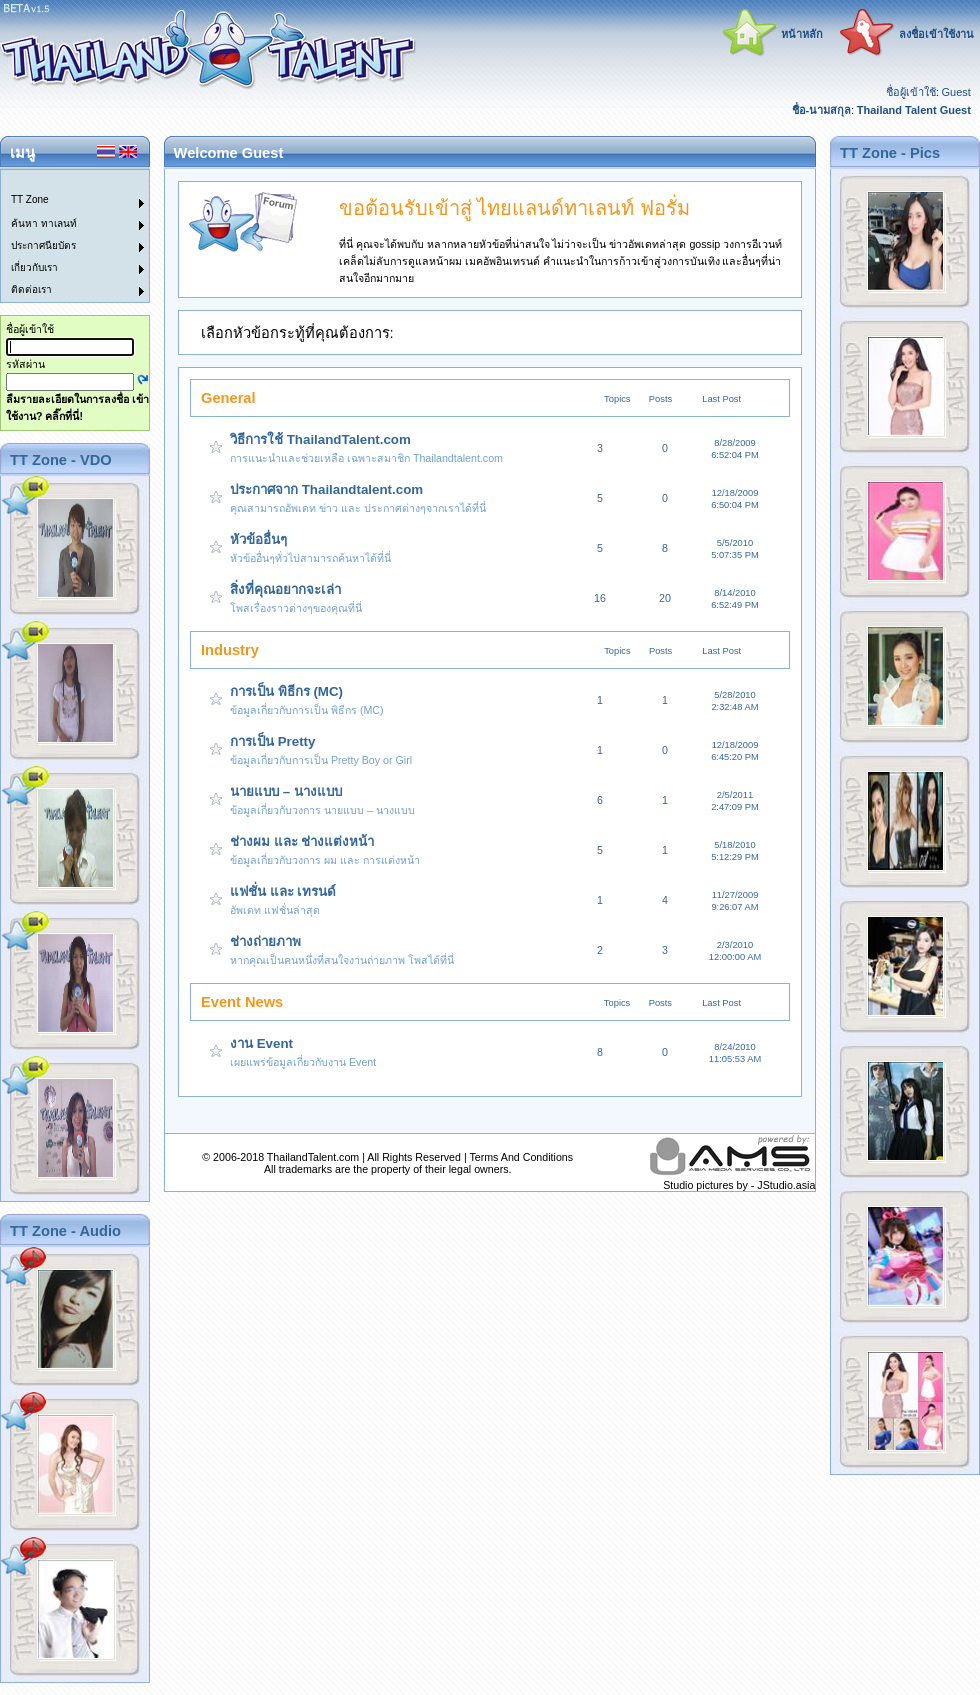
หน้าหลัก (802, 34)
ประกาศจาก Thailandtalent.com (326, 489)
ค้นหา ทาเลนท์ (44, 223)
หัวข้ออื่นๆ (258, 539)
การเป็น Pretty (272, 741)
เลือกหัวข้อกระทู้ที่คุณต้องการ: (297, 333)
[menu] (63, 236)
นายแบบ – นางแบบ (286, 791)
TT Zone (30, 199)
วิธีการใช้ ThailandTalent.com (320, 439)
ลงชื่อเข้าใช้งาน (936, 34)
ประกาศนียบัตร (43, 245)
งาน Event (261, 1043)
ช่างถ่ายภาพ (265, 941)
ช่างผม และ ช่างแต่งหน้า (302, 841)
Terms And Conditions (521, 1157)
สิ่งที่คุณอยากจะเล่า (285, 589)
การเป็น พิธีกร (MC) (286, 691)
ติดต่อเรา (31, 289)
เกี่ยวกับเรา (34, 267)
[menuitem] (63, 181)
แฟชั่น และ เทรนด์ (283, 891)
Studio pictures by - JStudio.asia (739, 1185)
